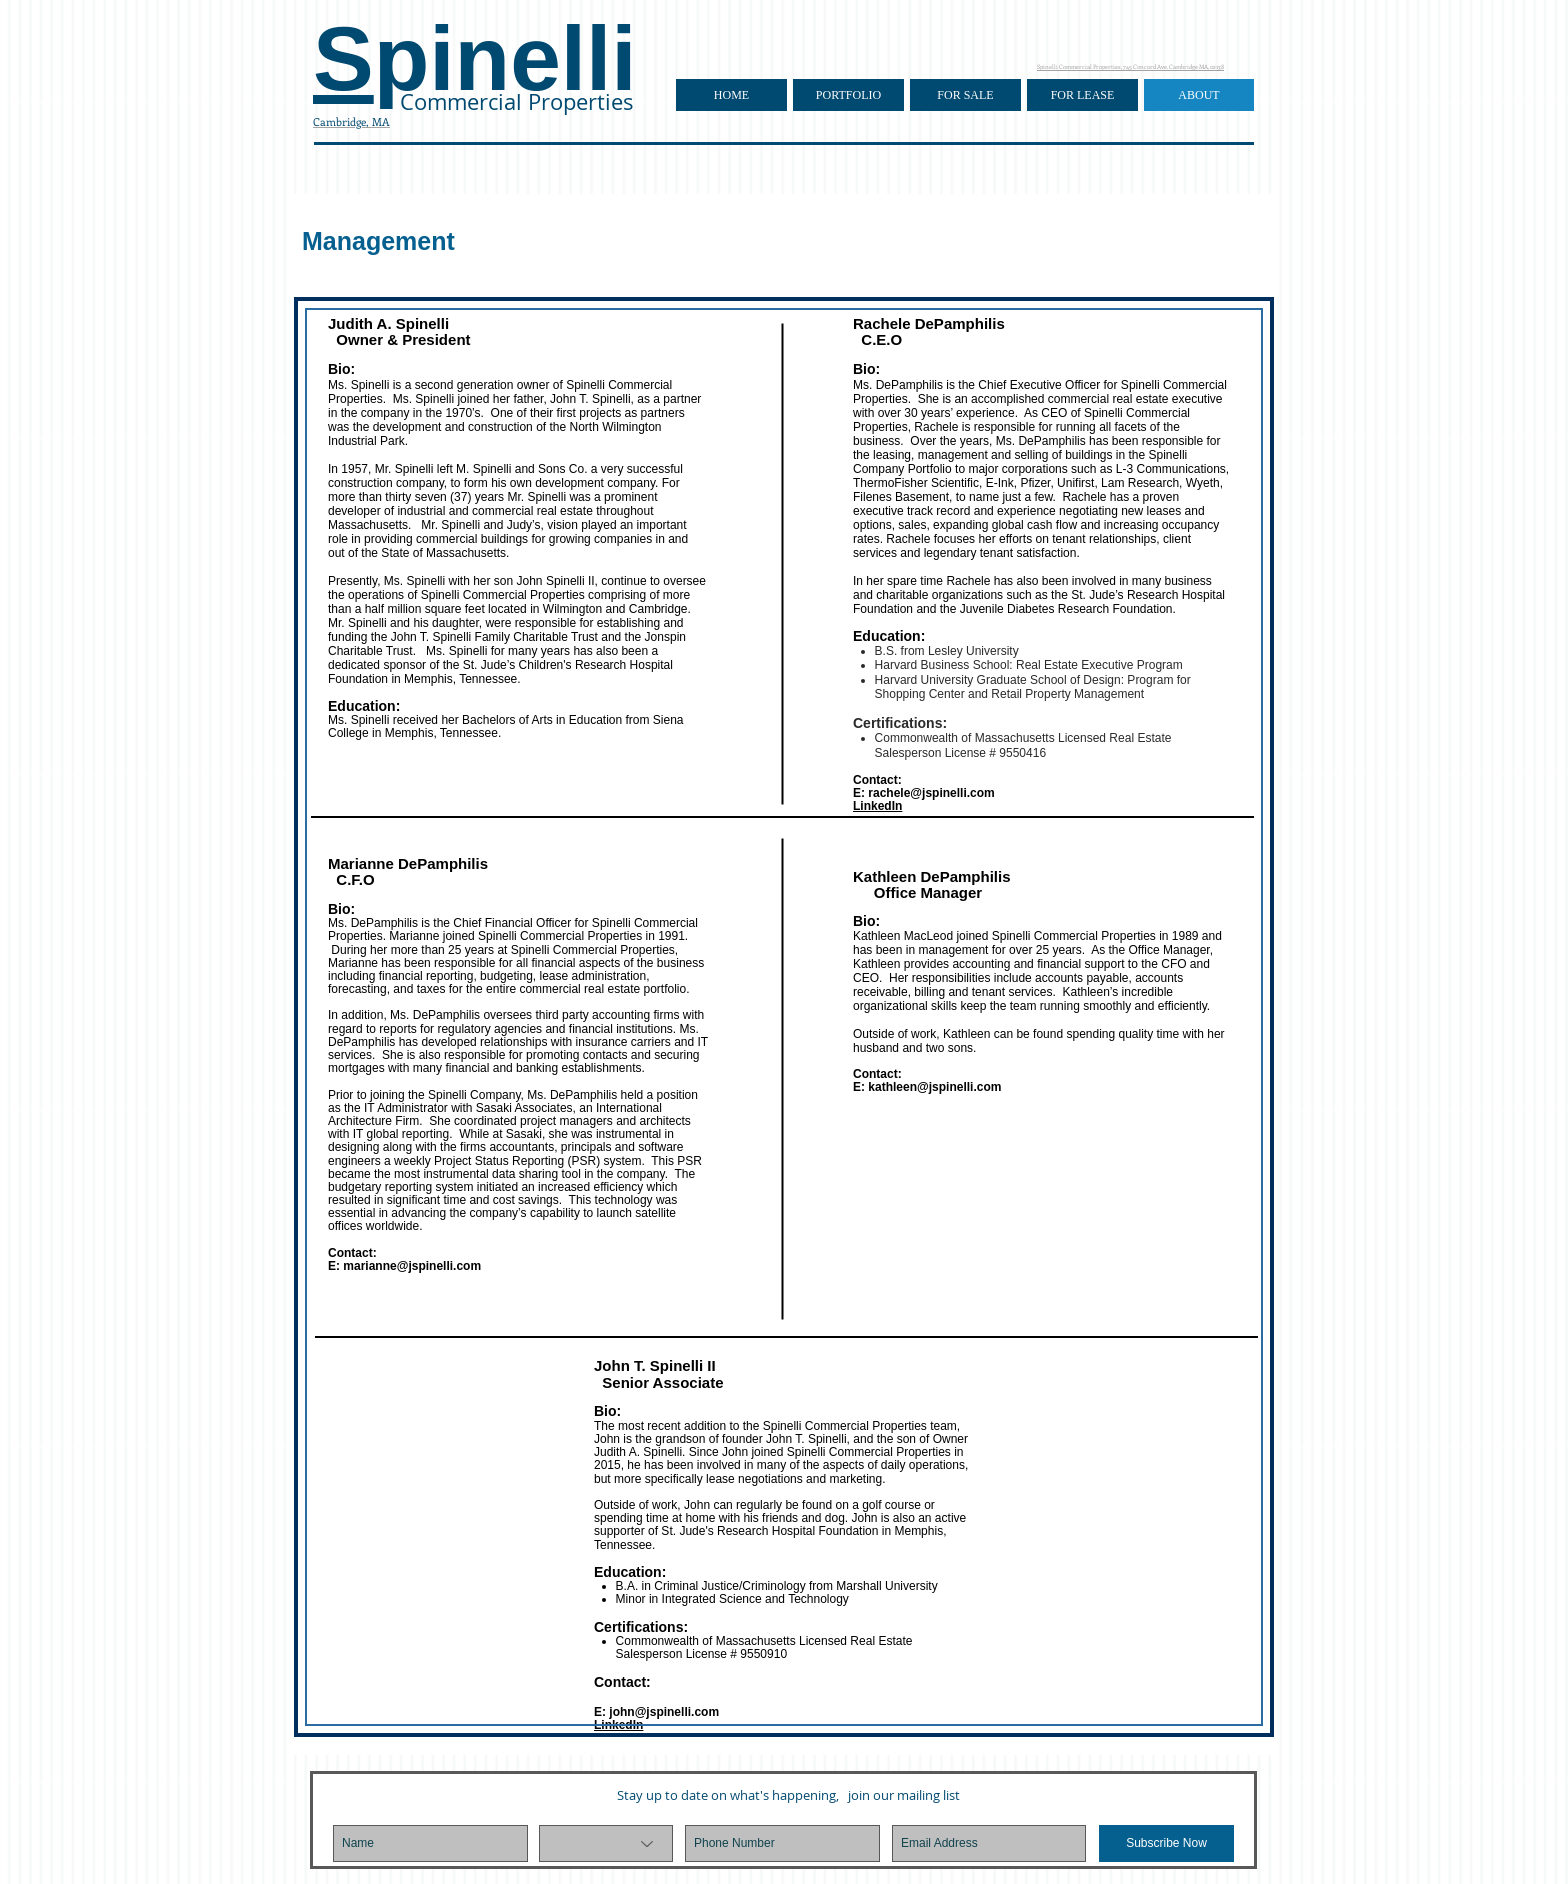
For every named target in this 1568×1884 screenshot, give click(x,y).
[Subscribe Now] (1166, 1843)
